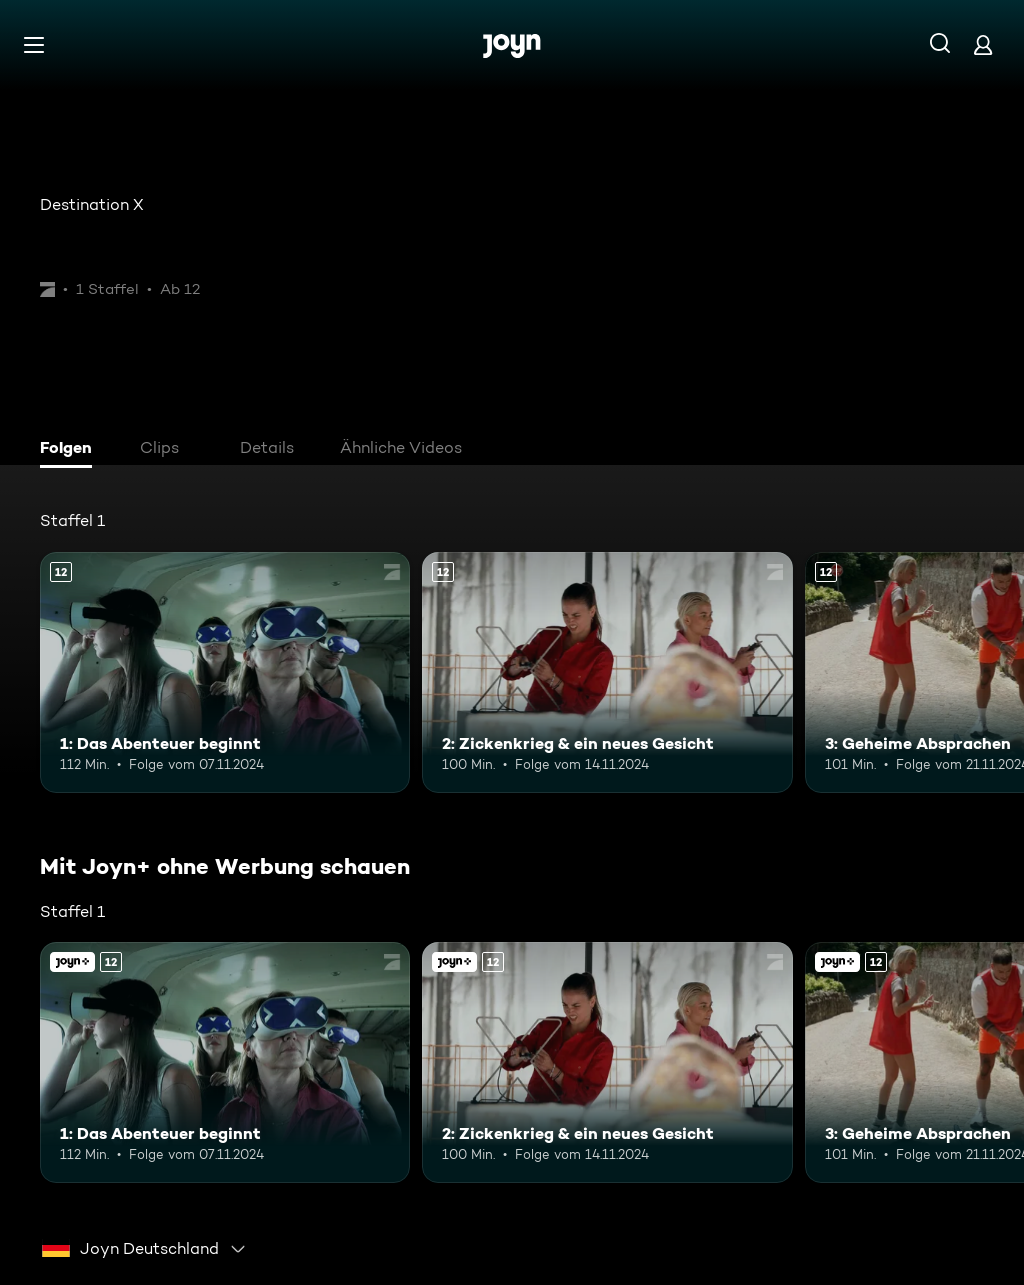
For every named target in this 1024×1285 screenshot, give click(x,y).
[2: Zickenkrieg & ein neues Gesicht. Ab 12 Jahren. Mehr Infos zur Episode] (607, 672)
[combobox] (144, 1249)
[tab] (71, 450)
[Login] (983, 44)
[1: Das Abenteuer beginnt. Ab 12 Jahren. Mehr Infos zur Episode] (225, 672)
